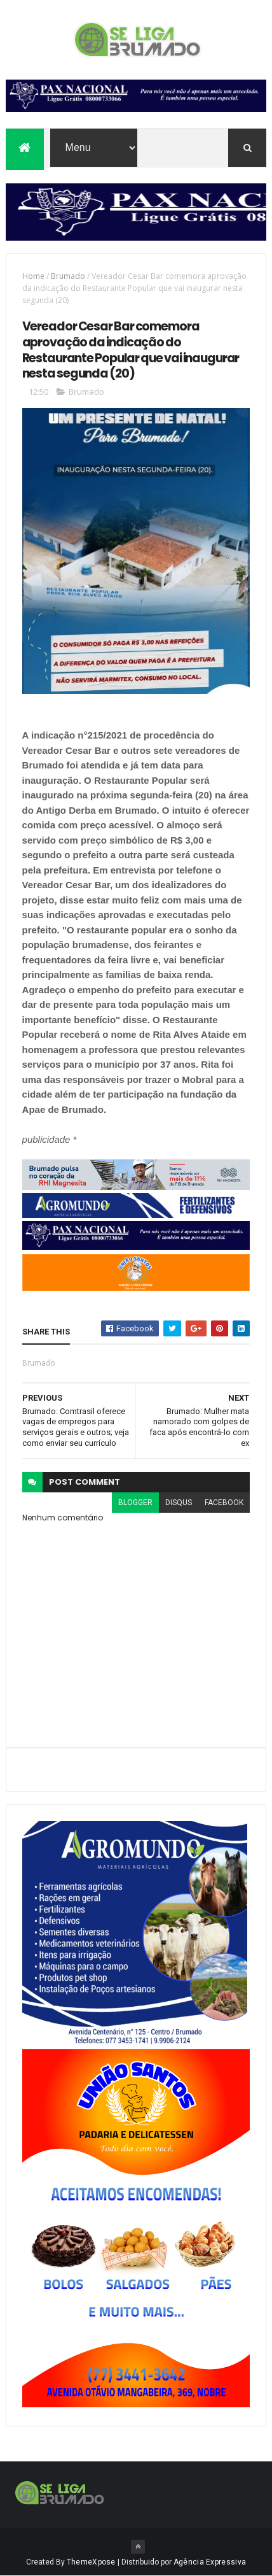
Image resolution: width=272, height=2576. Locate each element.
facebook (224, 1502)
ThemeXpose (91, 2562)
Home (33, 276)
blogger (135, 1502)
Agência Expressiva (209, 2562)
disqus (178, 1502)
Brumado (68, 276)
